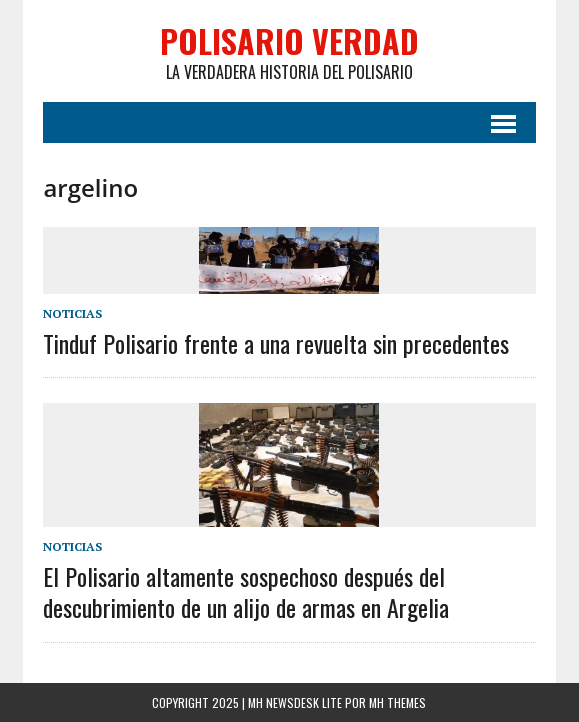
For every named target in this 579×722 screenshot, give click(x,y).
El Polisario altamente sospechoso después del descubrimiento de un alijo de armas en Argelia (246, 591)
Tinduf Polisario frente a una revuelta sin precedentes (276, 343)
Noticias (72, 313)
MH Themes (397, 702)
